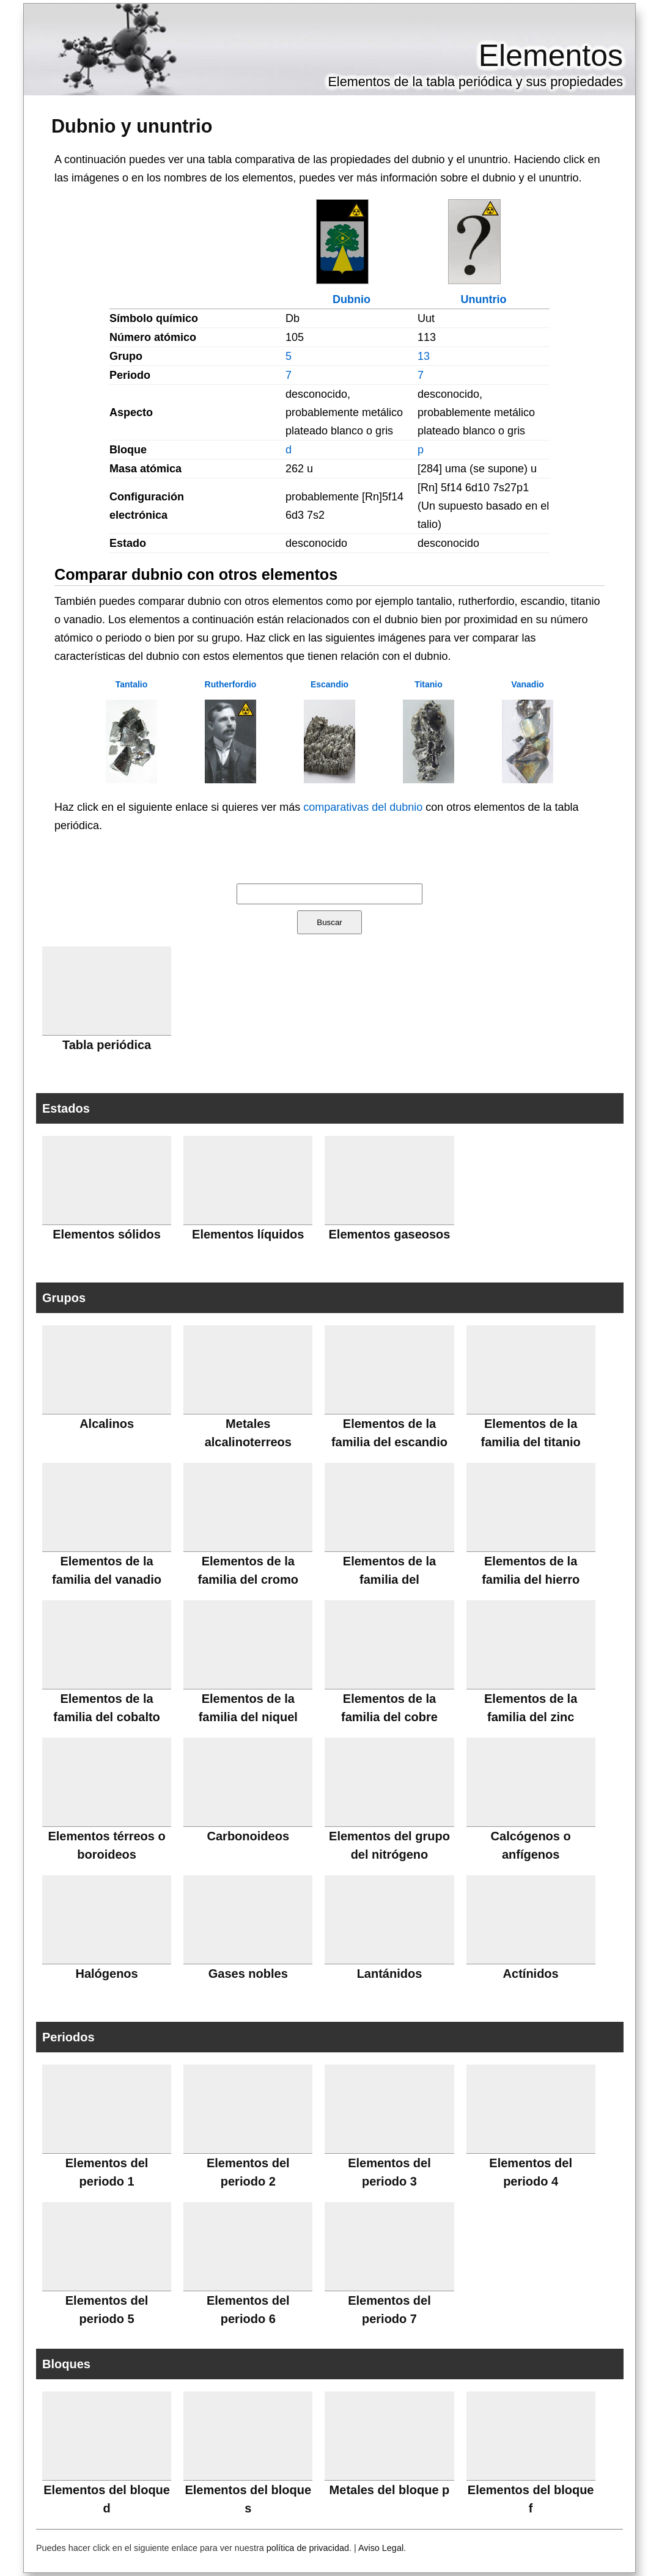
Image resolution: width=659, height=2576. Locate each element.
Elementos (551, 55)
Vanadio (527, 684)
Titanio (428, 684)
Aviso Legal (380, 2548)
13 (424, 356)
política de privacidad (308, 2548)
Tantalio (132, 684)
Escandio (329, 684)
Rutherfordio (231, 684)
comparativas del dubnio (362, 807)
